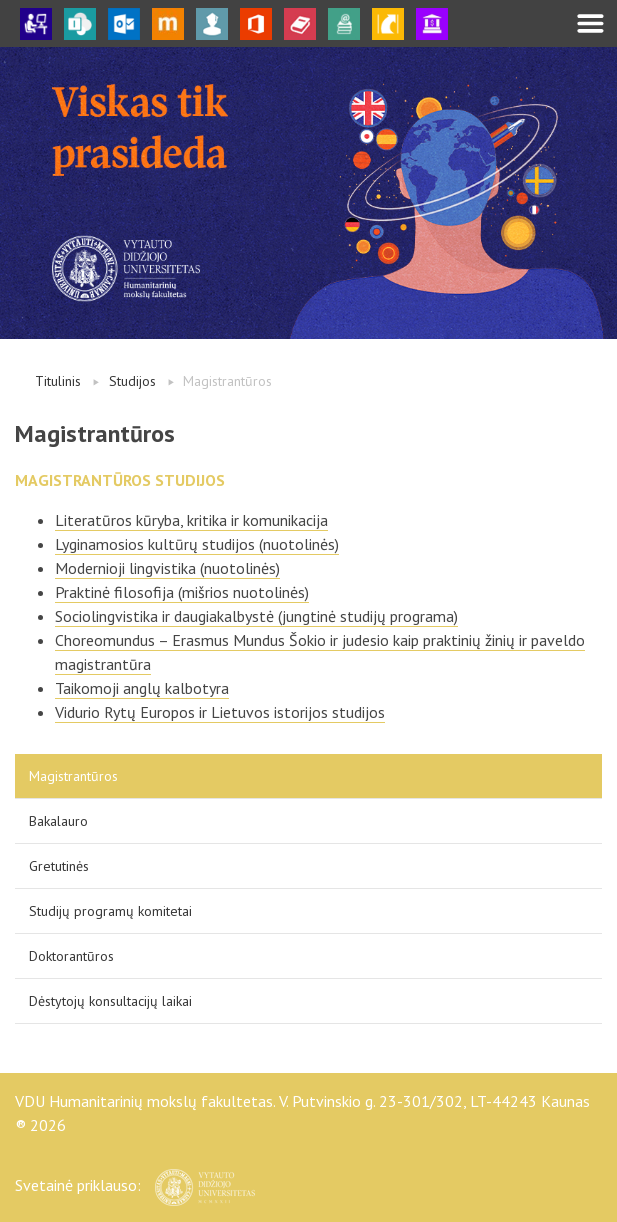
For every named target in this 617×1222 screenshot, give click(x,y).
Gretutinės (59, 866)
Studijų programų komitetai (110, 911)
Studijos (132, 381)
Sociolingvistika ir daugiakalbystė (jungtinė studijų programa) (256, 616)
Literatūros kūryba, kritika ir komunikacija (191, 520)
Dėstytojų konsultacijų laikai (110, 1001)
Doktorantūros (71, 956)
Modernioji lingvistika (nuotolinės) (167, 568)
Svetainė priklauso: (135, 1185)
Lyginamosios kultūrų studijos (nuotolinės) (197, 544)
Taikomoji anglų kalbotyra (142, 688)
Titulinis (58, 381)
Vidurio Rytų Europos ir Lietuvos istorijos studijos (220, 712)
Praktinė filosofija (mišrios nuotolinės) (182, 592)
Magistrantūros (73, 776)
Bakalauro (58, 821)
